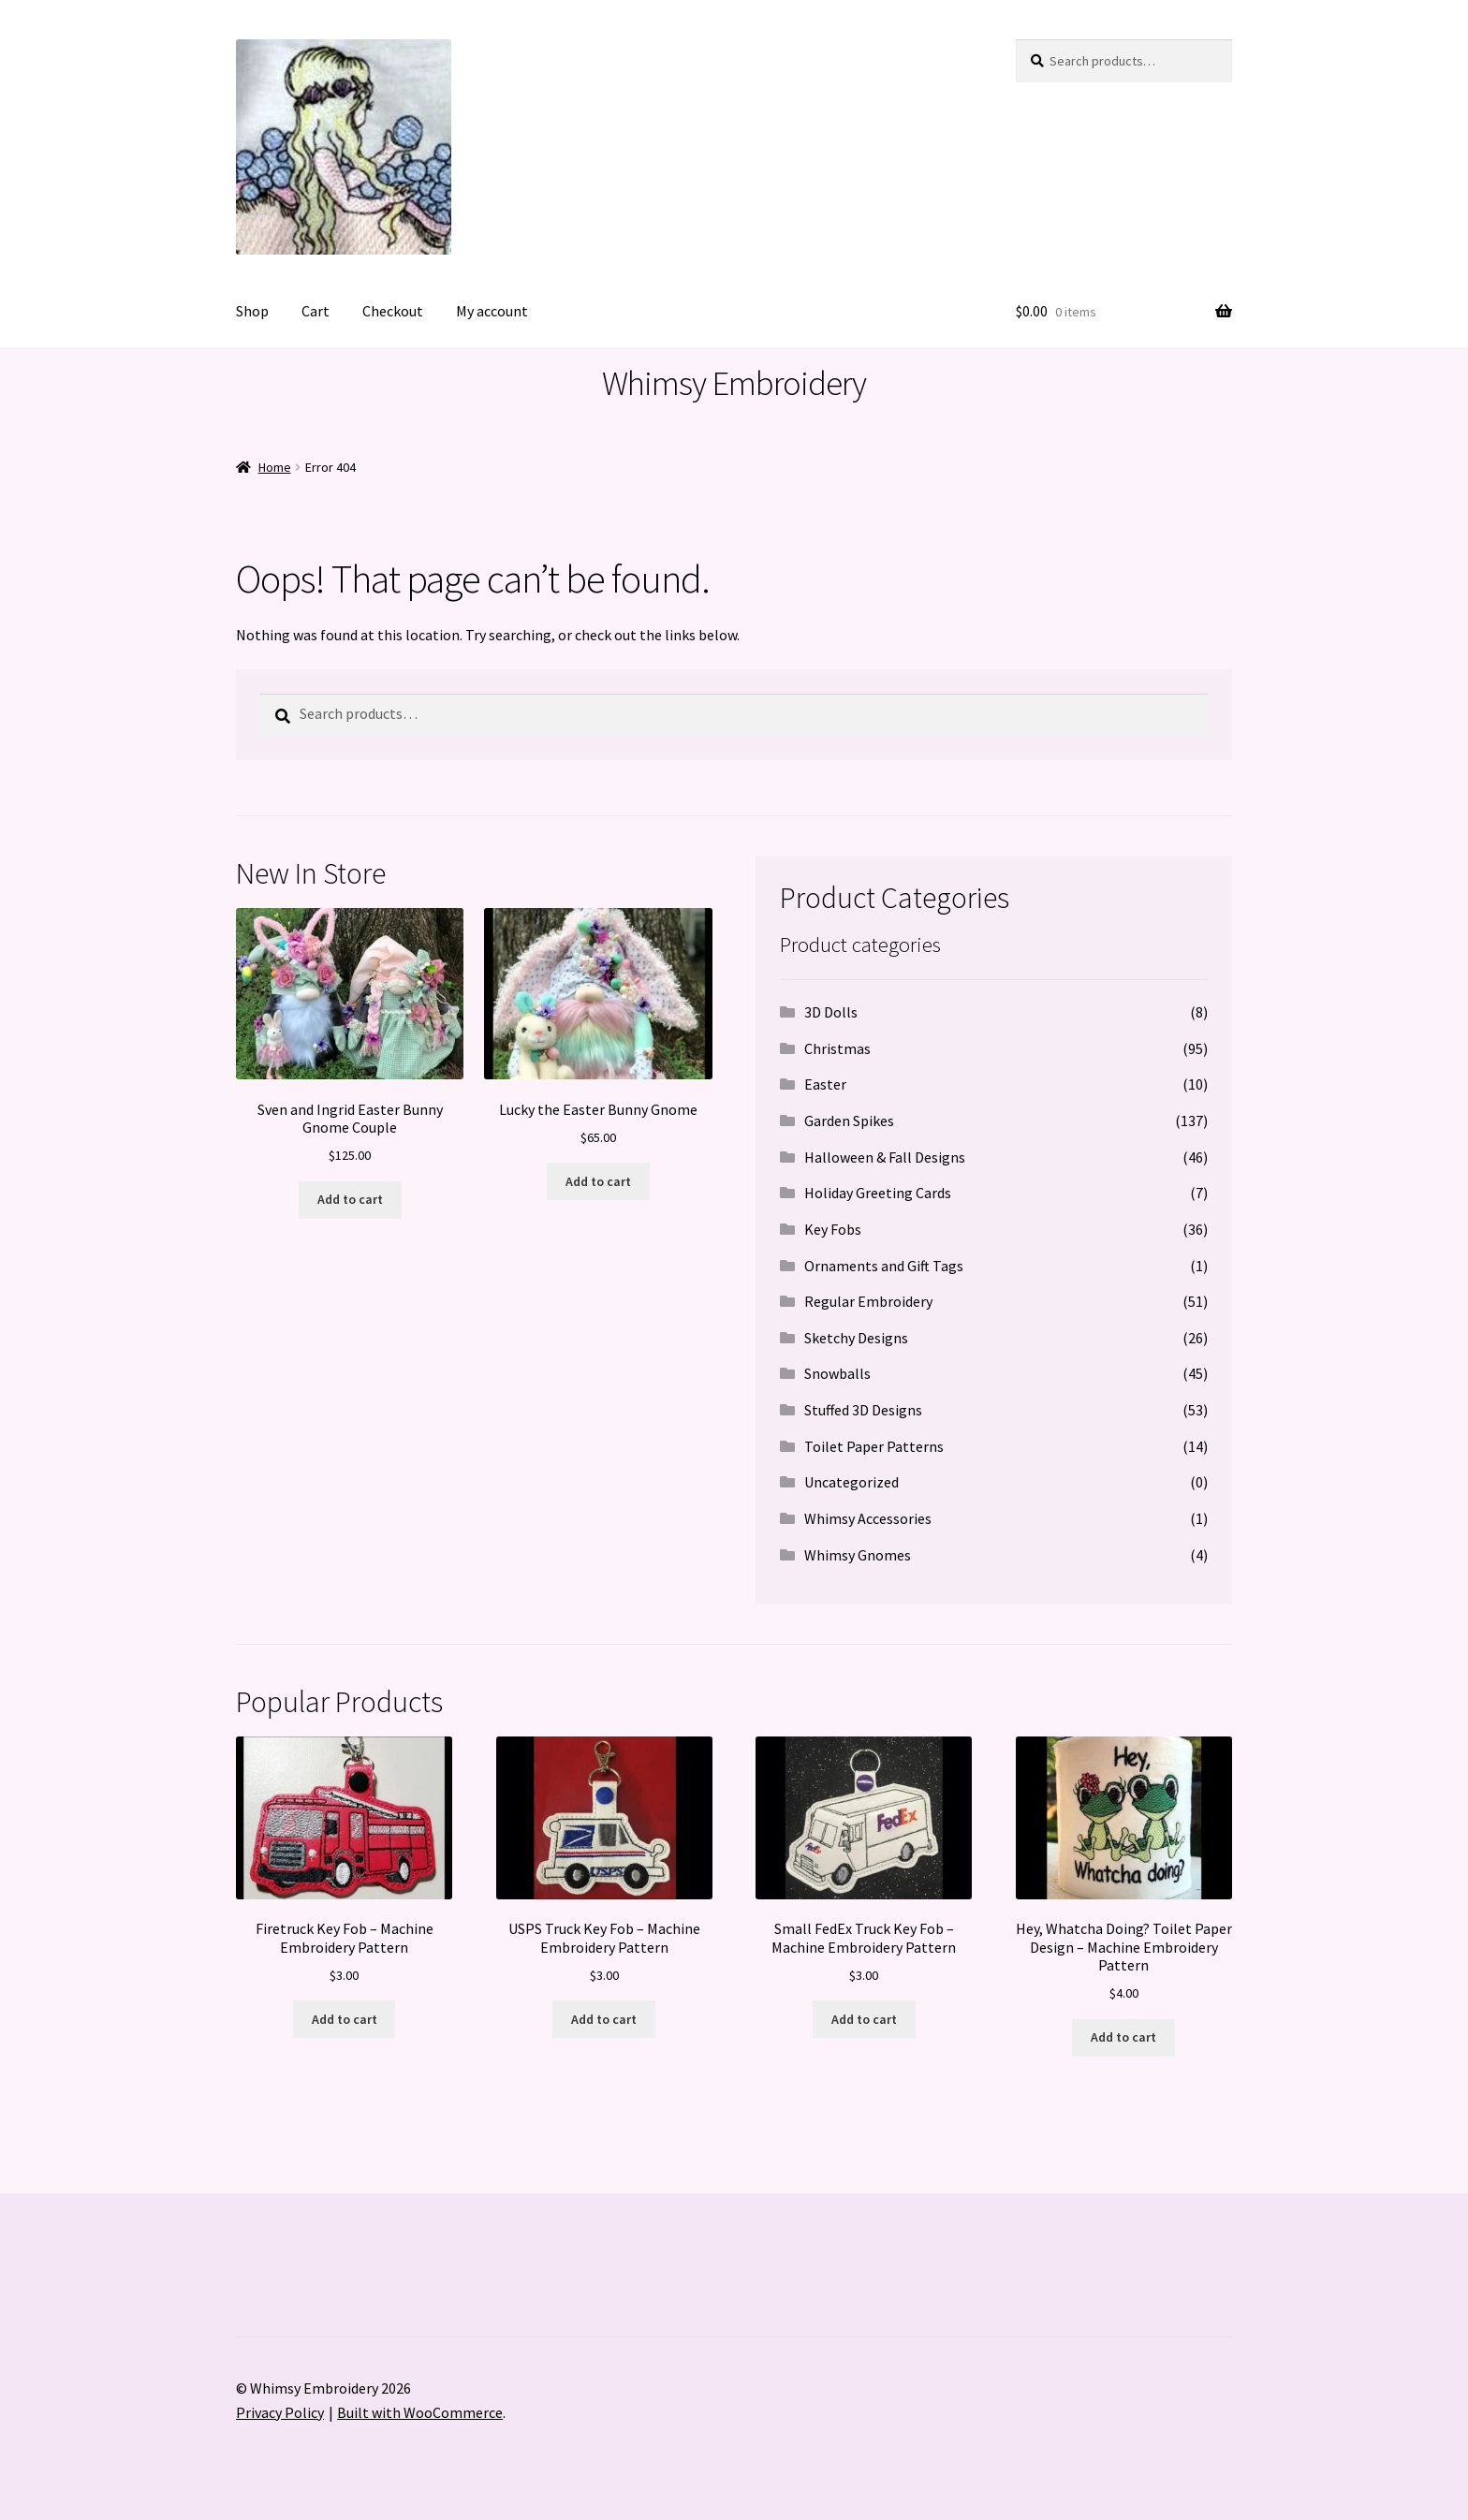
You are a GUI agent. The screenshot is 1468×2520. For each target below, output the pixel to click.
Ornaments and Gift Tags (883, 1265)
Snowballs (837, 1373)
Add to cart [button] (350, 1199)
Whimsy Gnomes (857, 1555)
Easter (825, 1084)
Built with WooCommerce (420, 2412)
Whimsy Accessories (868, 1518)
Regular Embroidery (868, 1301)
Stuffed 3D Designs (863, 1409)
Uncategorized (851, 1481)
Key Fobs (832, 1229)
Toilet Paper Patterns (874, 1446)
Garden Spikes (849, 1120)
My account (492, 310)
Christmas (837, 1048)
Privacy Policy (280, 2412)
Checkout (392, 310)
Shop (252, 310)
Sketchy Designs (856, 1337)
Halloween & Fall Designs (884, 1157)
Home (274, 467)
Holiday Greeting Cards (877, 1192)
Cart (315, 310)
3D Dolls (831, 1012)
